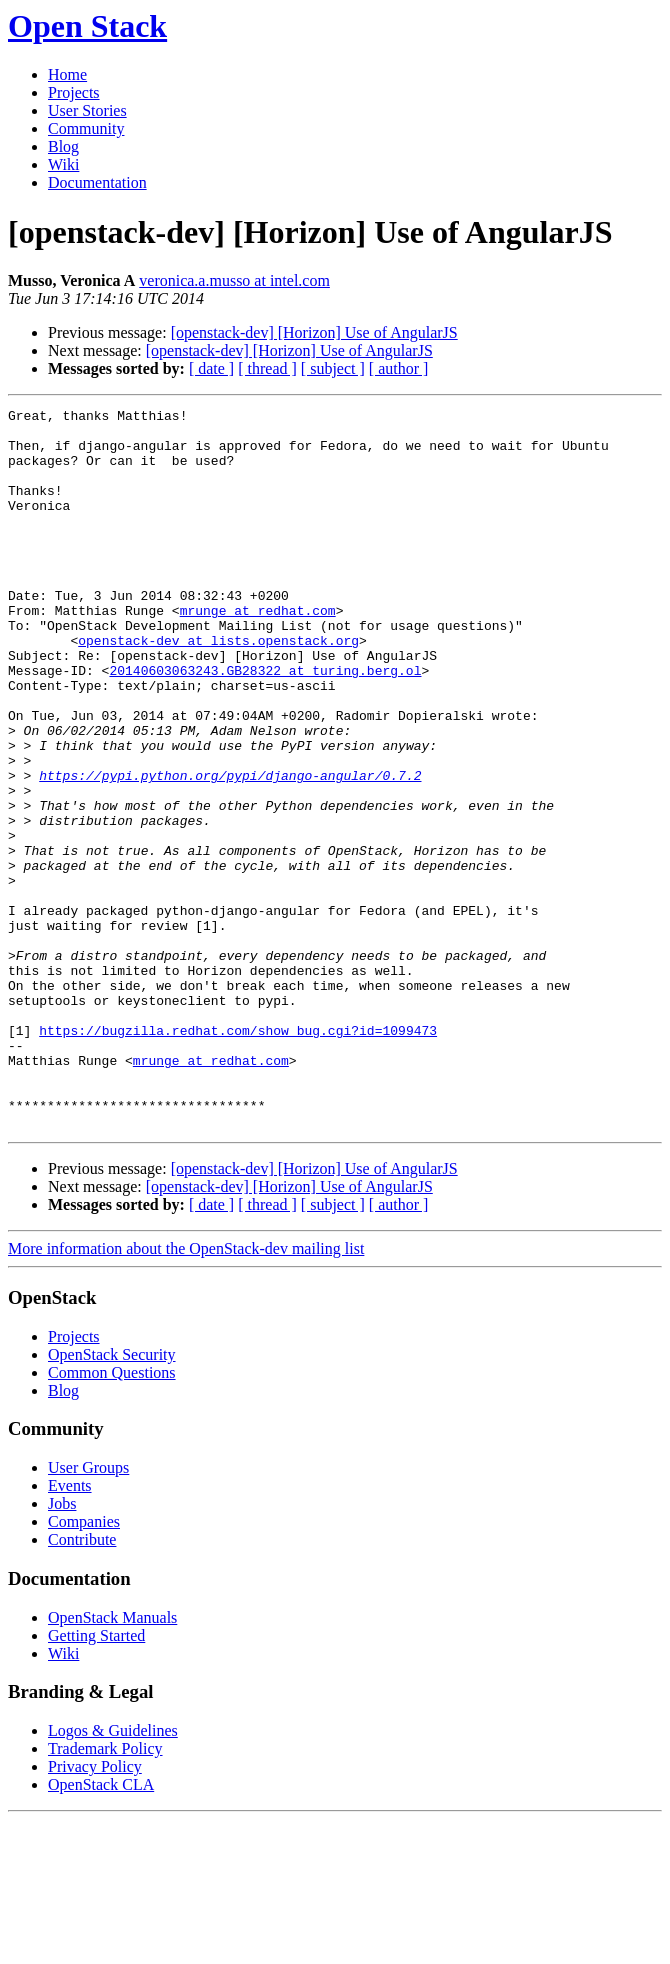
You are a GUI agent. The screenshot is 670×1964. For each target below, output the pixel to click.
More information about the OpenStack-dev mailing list (186, 1392)
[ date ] (211, 368)
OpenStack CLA (101, 1928)
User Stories (87, 110)
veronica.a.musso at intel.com (234, 280)
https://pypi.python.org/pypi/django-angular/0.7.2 (230, 850)
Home (67, 74)
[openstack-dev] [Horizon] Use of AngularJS (314, 332)
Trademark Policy (105, 1892)
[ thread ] (267, 368)
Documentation (97, 182)
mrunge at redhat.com (258, 652)
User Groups (88, 1611)
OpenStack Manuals (112, 1761)
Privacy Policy (95, 1910)
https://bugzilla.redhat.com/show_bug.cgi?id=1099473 (238, 1156)
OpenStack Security (112, 1498)
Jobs (62, 1647)
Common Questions (112, 1516)
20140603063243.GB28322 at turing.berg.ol (265, 724)
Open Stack (87, 26)
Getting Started (96, 1779)
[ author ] (399, 368)
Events (70, 1629)
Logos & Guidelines (113, 1874)
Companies (84, 1665)
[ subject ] (333, 368)
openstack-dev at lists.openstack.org (218, 688)
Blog (63, 146)
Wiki (63, 164)
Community (86, 128)
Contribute (82, 1683)
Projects (74, 92)
